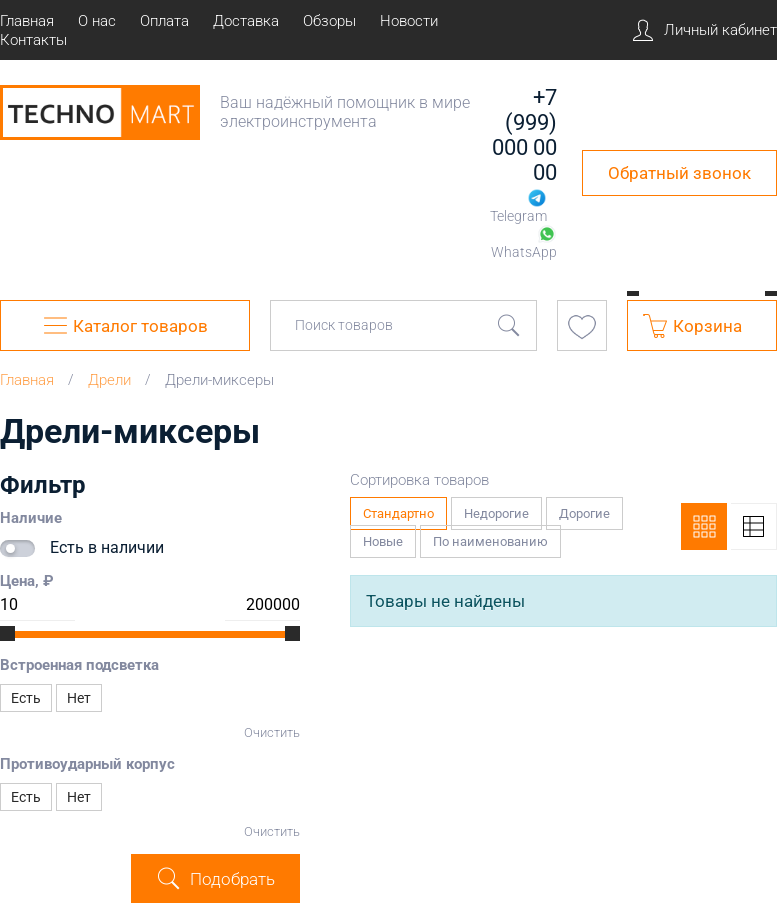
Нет (79, 698)
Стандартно (399, 509)
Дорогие (585, 509)
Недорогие (497, 509)
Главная (27, 380)
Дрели (109, 380)
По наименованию (491, 537)
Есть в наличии (107, 547)
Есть (26, 698)
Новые (383, 537)
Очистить (272, 732)
